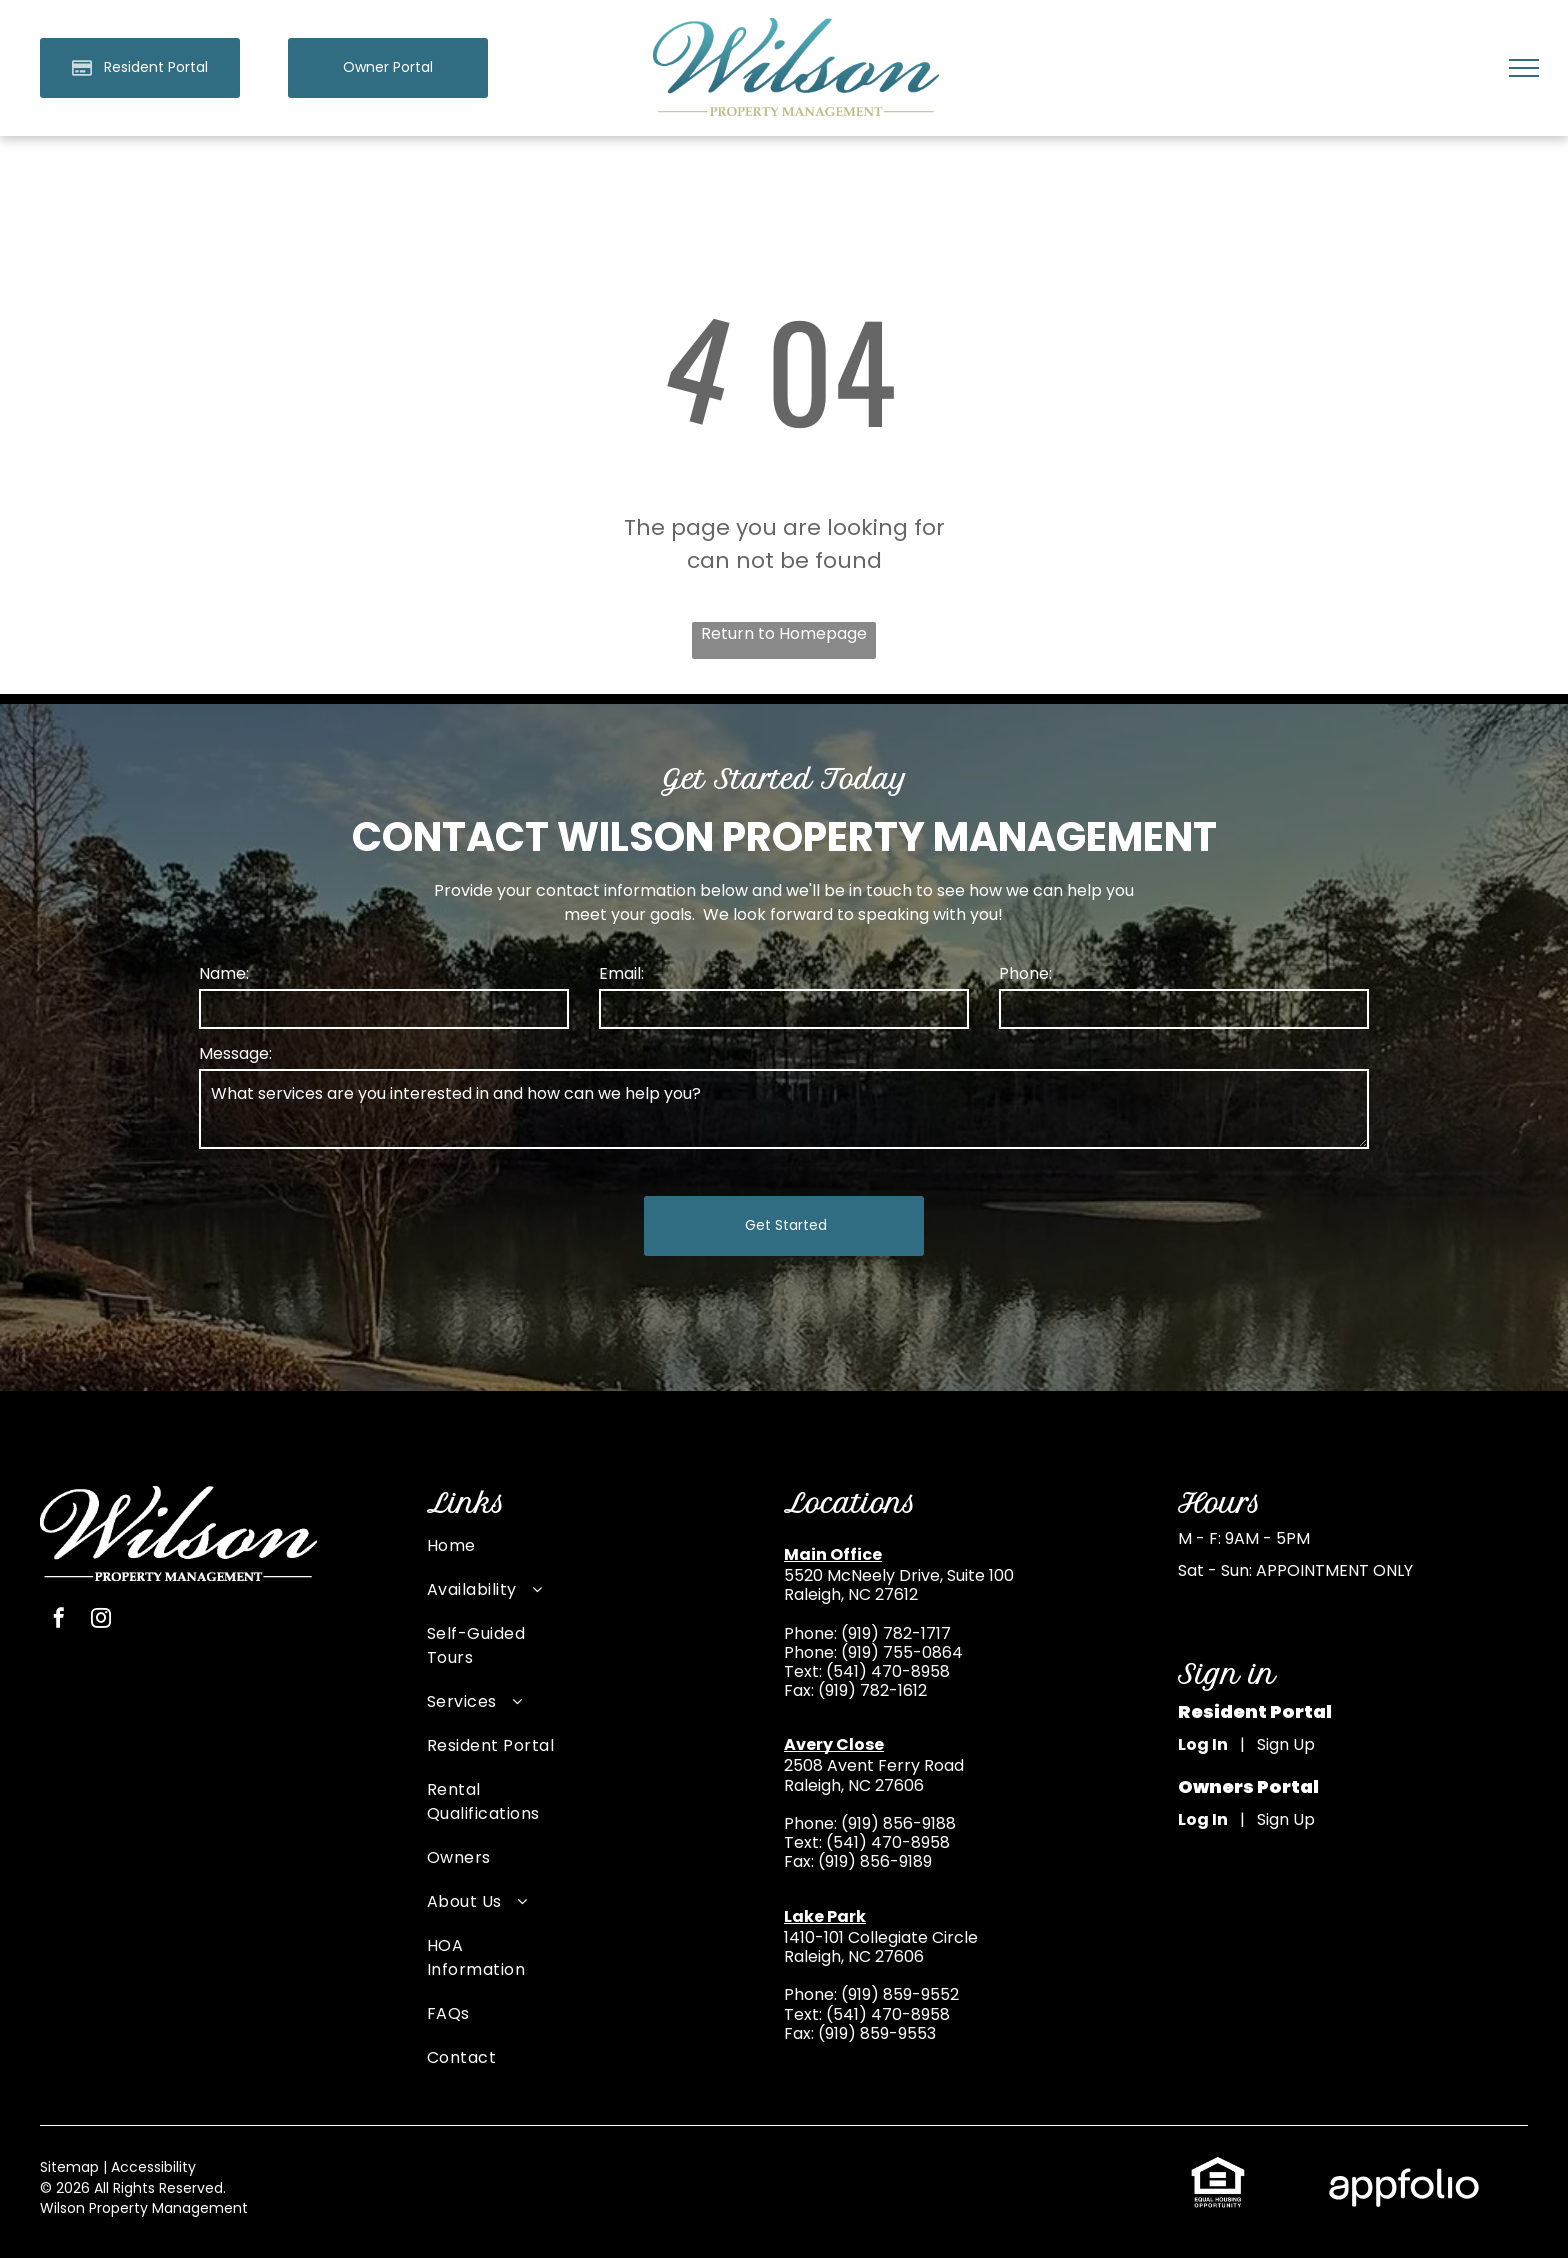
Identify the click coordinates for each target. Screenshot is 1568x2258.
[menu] (1524, 68)
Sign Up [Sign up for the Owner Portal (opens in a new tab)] (1286, 1819)
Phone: (1025, 973)
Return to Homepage (784, 633)
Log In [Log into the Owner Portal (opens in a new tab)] (1203, 1819)
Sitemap (69, 2167)
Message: (235, 1053)
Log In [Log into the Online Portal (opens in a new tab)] (1203, 1744)
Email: (621, 973)
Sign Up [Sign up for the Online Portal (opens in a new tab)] (1286, 1744)
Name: (224, 973)
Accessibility (153, 2167)
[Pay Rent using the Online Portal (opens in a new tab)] (140, 68)
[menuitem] (491, 1556)
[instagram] (101, 1620)
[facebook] (59, 1620)
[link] (388, 68)
